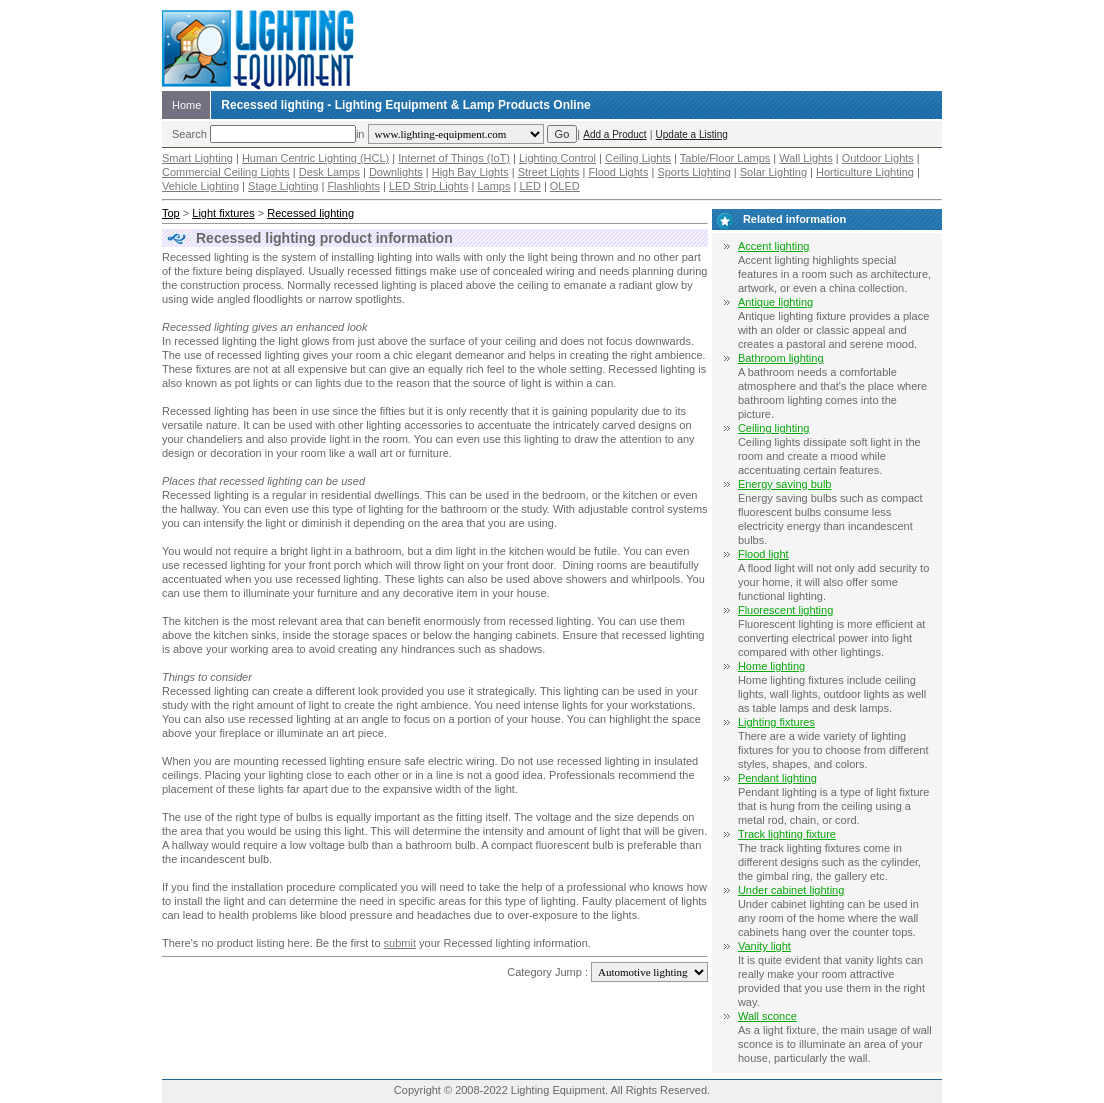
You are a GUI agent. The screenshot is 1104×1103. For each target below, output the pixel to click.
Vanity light (764, 946)
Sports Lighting (693, 172)
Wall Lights (805, 158)
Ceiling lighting (774, 428)
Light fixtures (223, 213)
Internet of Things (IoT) (454, 158)
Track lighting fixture (787, 834)
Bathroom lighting (781, 358)
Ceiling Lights (638, 158)
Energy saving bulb (785, 484)
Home (186, 105)
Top (171, 213)
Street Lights (549, 172)
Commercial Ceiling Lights (226, 172)
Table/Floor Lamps (725, 158)
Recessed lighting (310, 213)
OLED (565, 186)
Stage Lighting (283, 186)
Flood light (763, 554)
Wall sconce (767, 1016)
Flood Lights (618, 172)
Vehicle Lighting (200, 186)
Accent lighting (774, 246)
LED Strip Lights (428, 186)
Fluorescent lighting (785, 610)
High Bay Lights (470, 172)
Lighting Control (557, 158)
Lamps (493, 186)
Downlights (396, 172)
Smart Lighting (197, 158)
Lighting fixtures (776, 722)
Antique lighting (775, 302)
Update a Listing (692, 134)
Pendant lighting (777, 778)
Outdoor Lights (878, 158)
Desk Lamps (329, 172)
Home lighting (771, 666)
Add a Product (614, 134)
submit (400, 943)
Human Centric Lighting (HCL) (315, 158)
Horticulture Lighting (865, 172)
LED (529, 186)
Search (189, 134)
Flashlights (353, 186)
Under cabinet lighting (791, 890)
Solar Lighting (773, 172)
